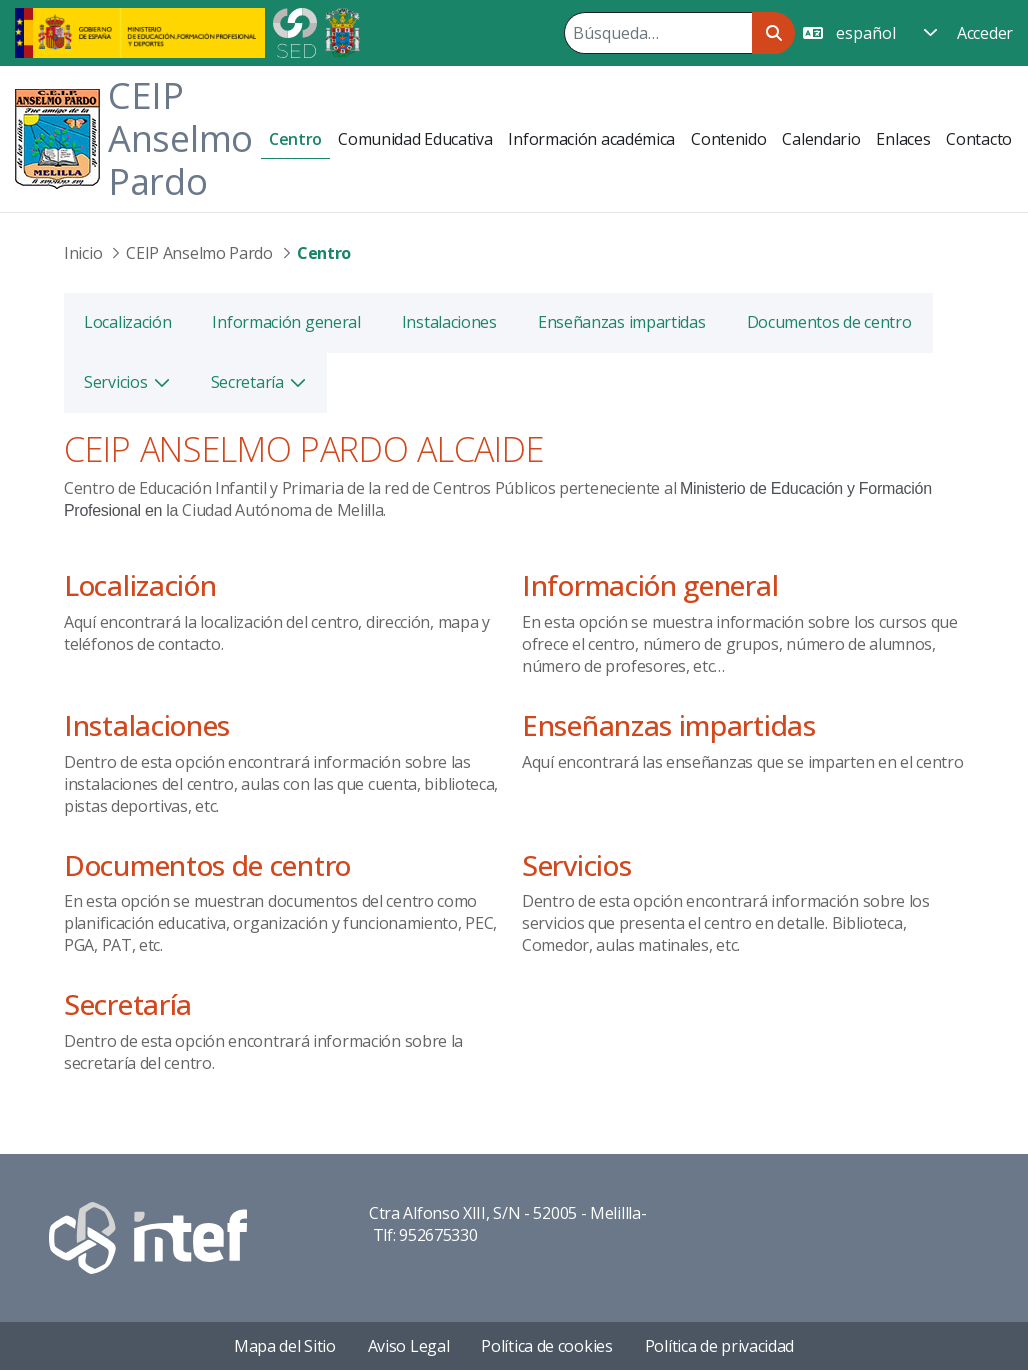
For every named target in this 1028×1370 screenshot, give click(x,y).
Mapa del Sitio (285, 1346)
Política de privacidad (719, 1346)
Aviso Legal (409, 1346)
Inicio (83, 253)
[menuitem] (295, 139)
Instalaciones (147, 725)
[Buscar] (658, 33)
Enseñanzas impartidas (669, 725)
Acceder (985, 33)
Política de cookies (546, 1346)
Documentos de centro (207, 865)
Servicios (576, 865)
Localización (140, 585)
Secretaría (128, 1004)
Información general (650, 585)
